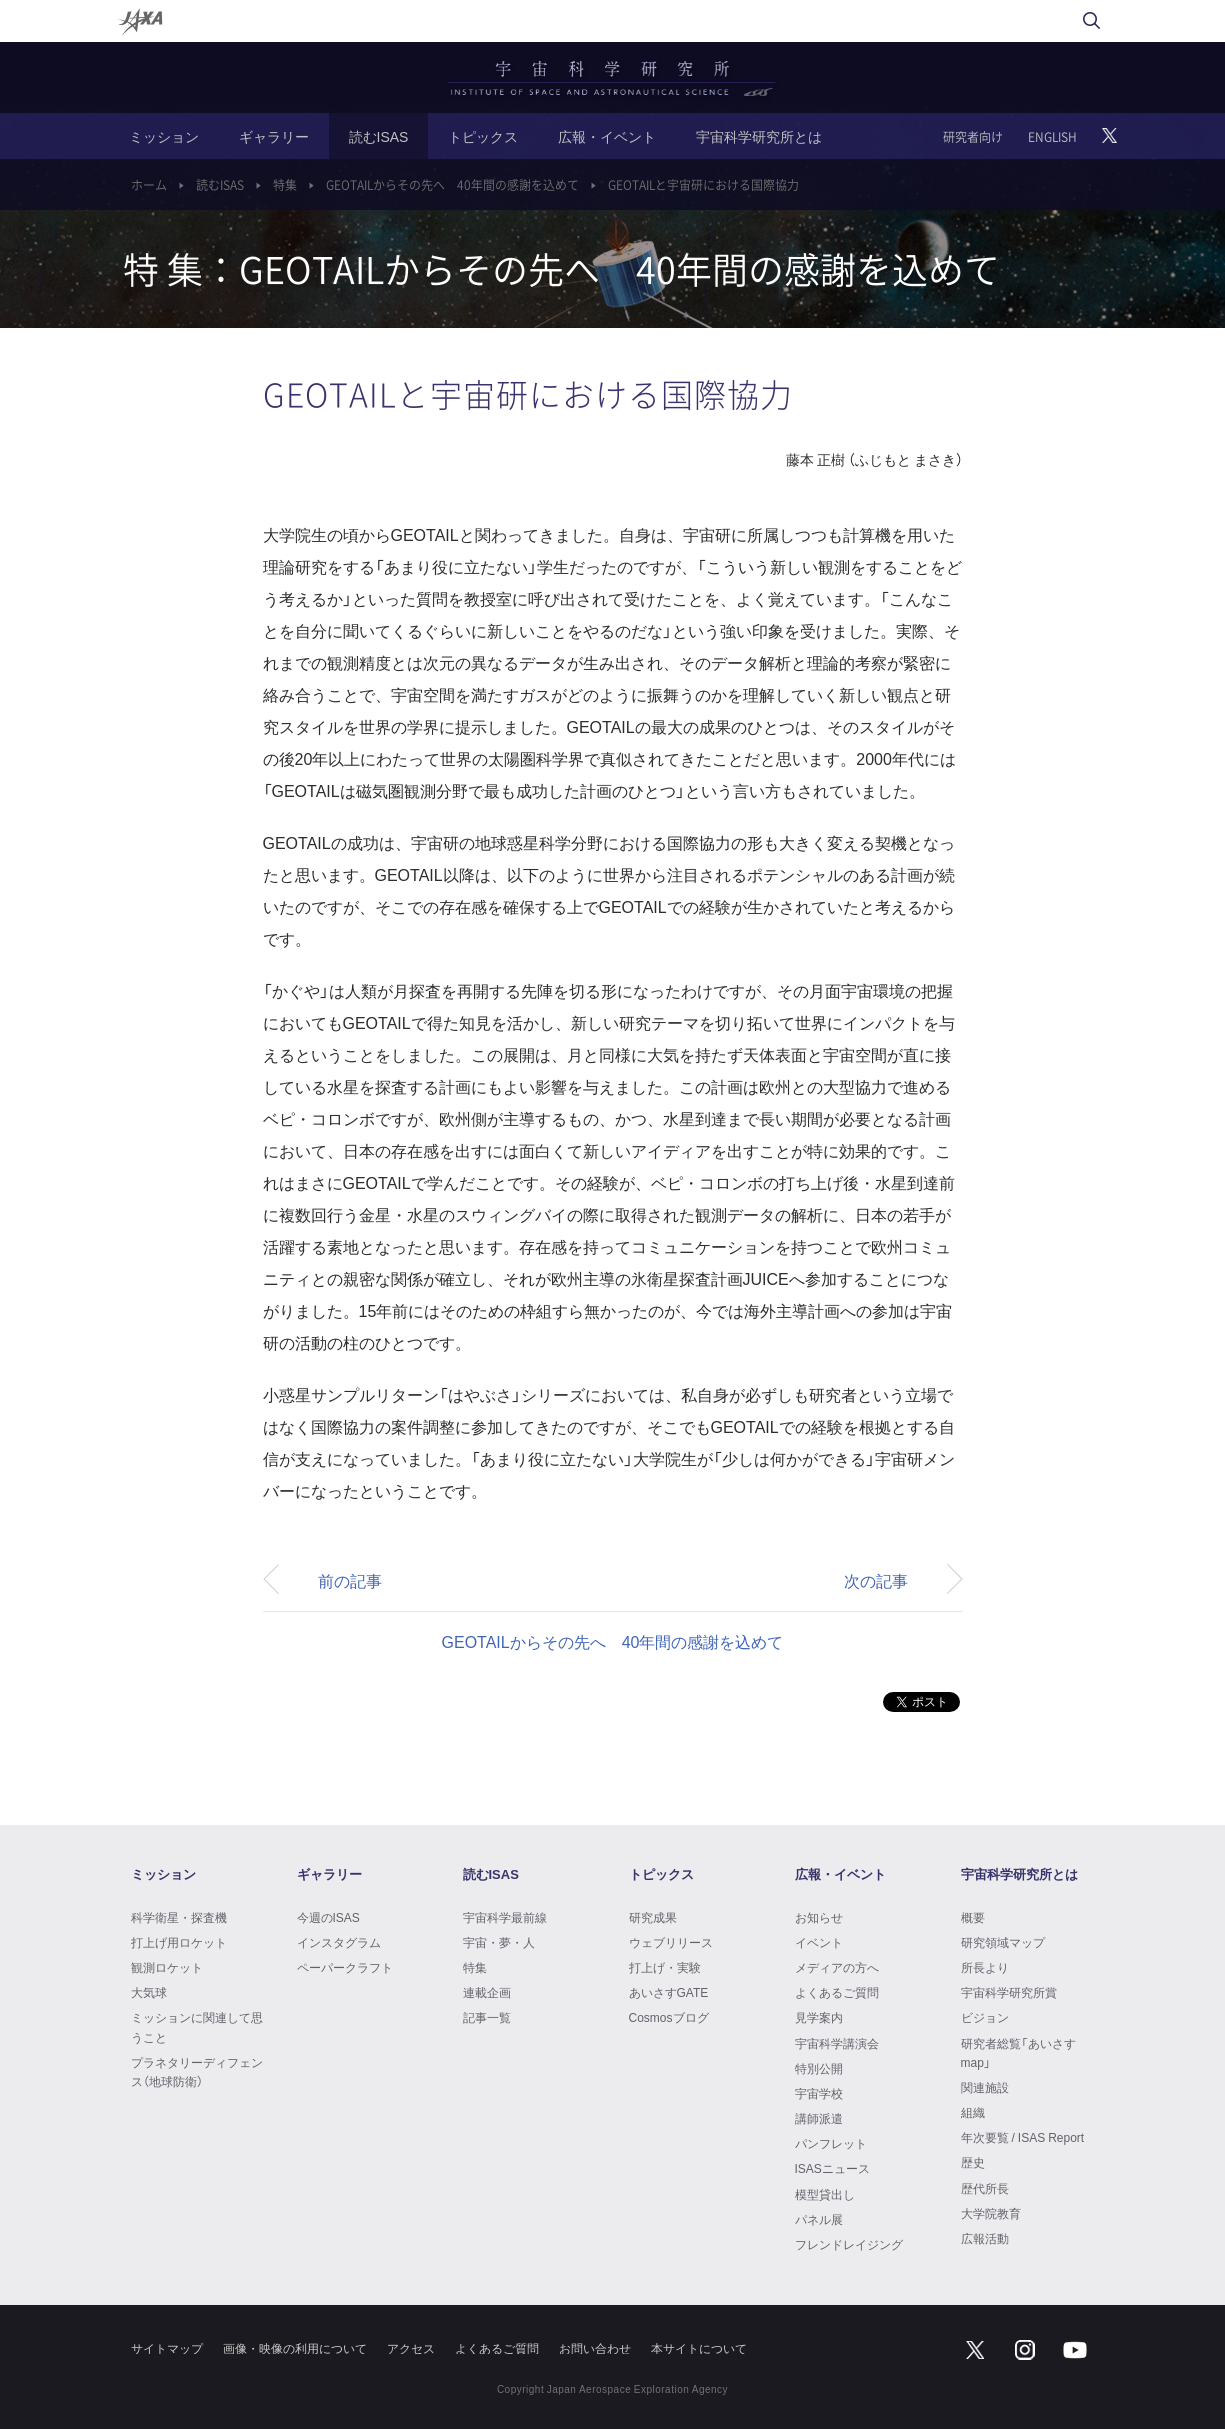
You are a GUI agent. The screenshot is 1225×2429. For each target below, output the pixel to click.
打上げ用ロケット (179, 1942)
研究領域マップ (1003, 1942)
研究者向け (973, 137)
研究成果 (653, 1917)
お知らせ (819, 1917)
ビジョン (985, 2017)
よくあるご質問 (837, 1992)
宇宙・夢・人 (499, 1942)
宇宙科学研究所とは (759, 136)
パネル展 (819, 2219)
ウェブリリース (671, 1942)
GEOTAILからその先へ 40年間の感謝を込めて (452, 185)
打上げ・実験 (665, 1967)
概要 (973, 1917)
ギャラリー (274, 136)
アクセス (411, 2348)
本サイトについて (699, 2348)
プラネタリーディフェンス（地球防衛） (197, 2071)
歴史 (973, 2162)
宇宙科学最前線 (505, 1917)
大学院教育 (991, 2213)
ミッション (164, 136)
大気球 (149, 1992)
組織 (973, 2112)
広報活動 (985, 2238)
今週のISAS (328, 1917)
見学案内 (819, 2017)
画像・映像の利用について (295, 2348)
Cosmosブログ (669, 2017)
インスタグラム (339, 1942)
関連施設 (985, 2087)
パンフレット (831, 2143)
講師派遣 (819, 2118)
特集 (285, 185)
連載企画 (487, 1992)
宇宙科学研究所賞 (1009, 1992)
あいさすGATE (669, 1992)
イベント (819, 1942)
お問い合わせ (595, 2348)
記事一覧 (487, 2017)
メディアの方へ (837, 1967)
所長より (985, 1967)
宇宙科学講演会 (837, 2043)
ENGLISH (1052, 137)
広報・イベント (607, 136)
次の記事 (876, 1580)
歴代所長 (985, 2188)
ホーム (149, 185)
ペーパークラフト (345, 1967)
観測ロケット (167, 1967)
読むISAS (379, 136)
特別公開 (819, 2068)
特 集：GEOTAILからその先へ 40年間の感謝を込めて (561, 269)
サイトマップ (167, 2348)
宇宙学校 (819, 2093)
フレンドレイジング (849, 2244)
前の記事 (350, 1580)
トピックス (483, 136)
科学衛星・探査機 (179, 1917)
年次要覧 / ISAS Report (1023, 2137)
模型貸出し (825, 2194)
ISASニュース (832, 2168)
